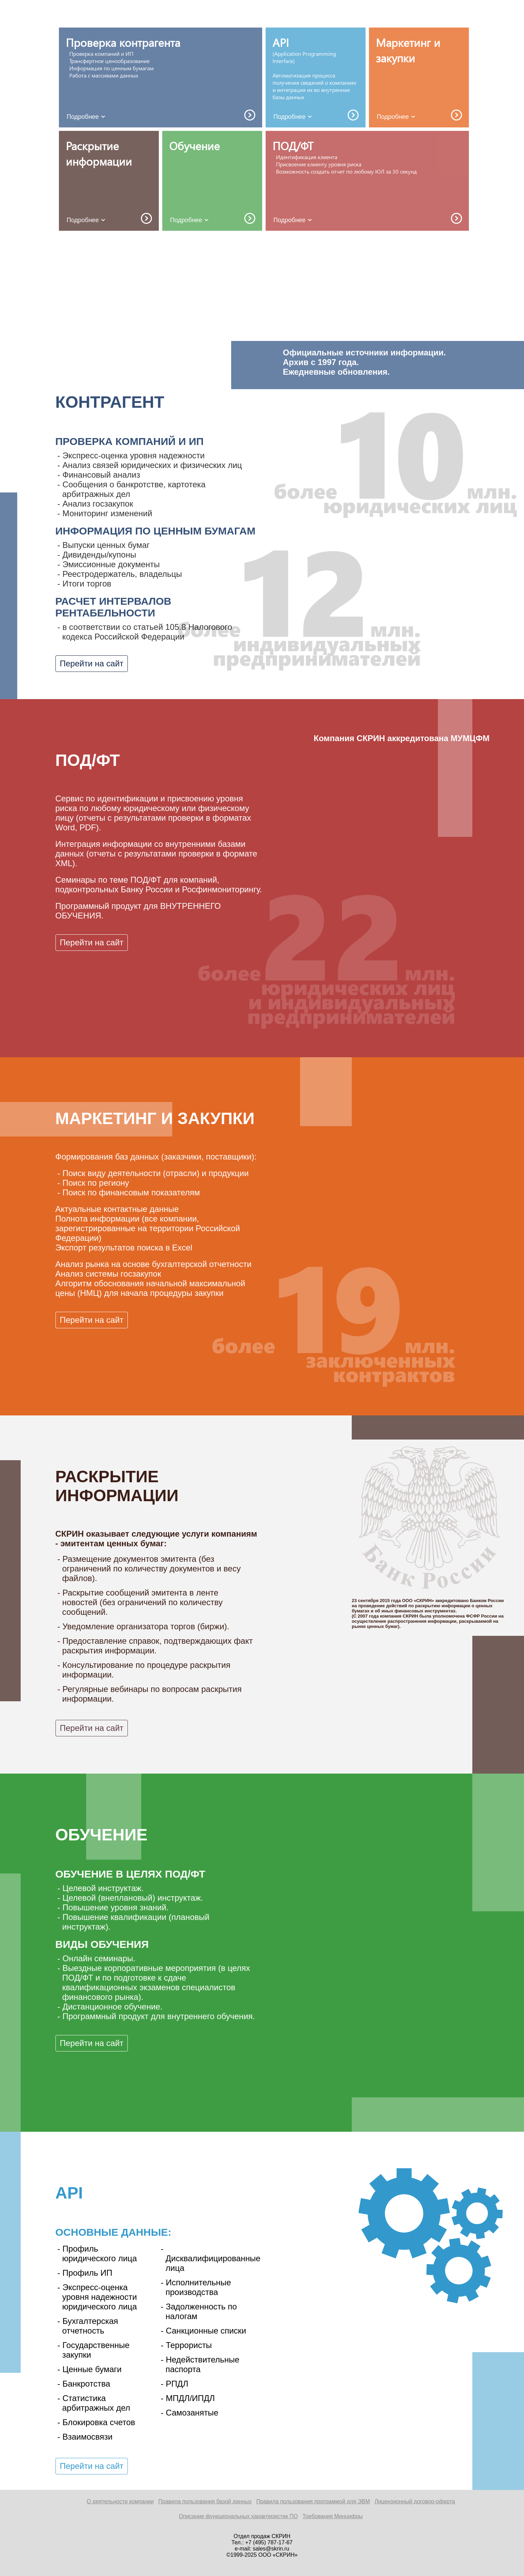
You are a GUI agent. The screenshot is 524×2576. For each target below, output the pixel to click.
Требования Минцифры (332, 2516)
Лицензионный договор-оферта (414, 2501)
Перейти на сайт (92, 663)
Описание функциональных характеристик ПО (238, 2516)
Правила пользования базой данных (205, 2501)
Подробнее (87, 116)
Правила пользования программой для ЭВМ (313, 2501)
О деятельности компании (120, 2501)
